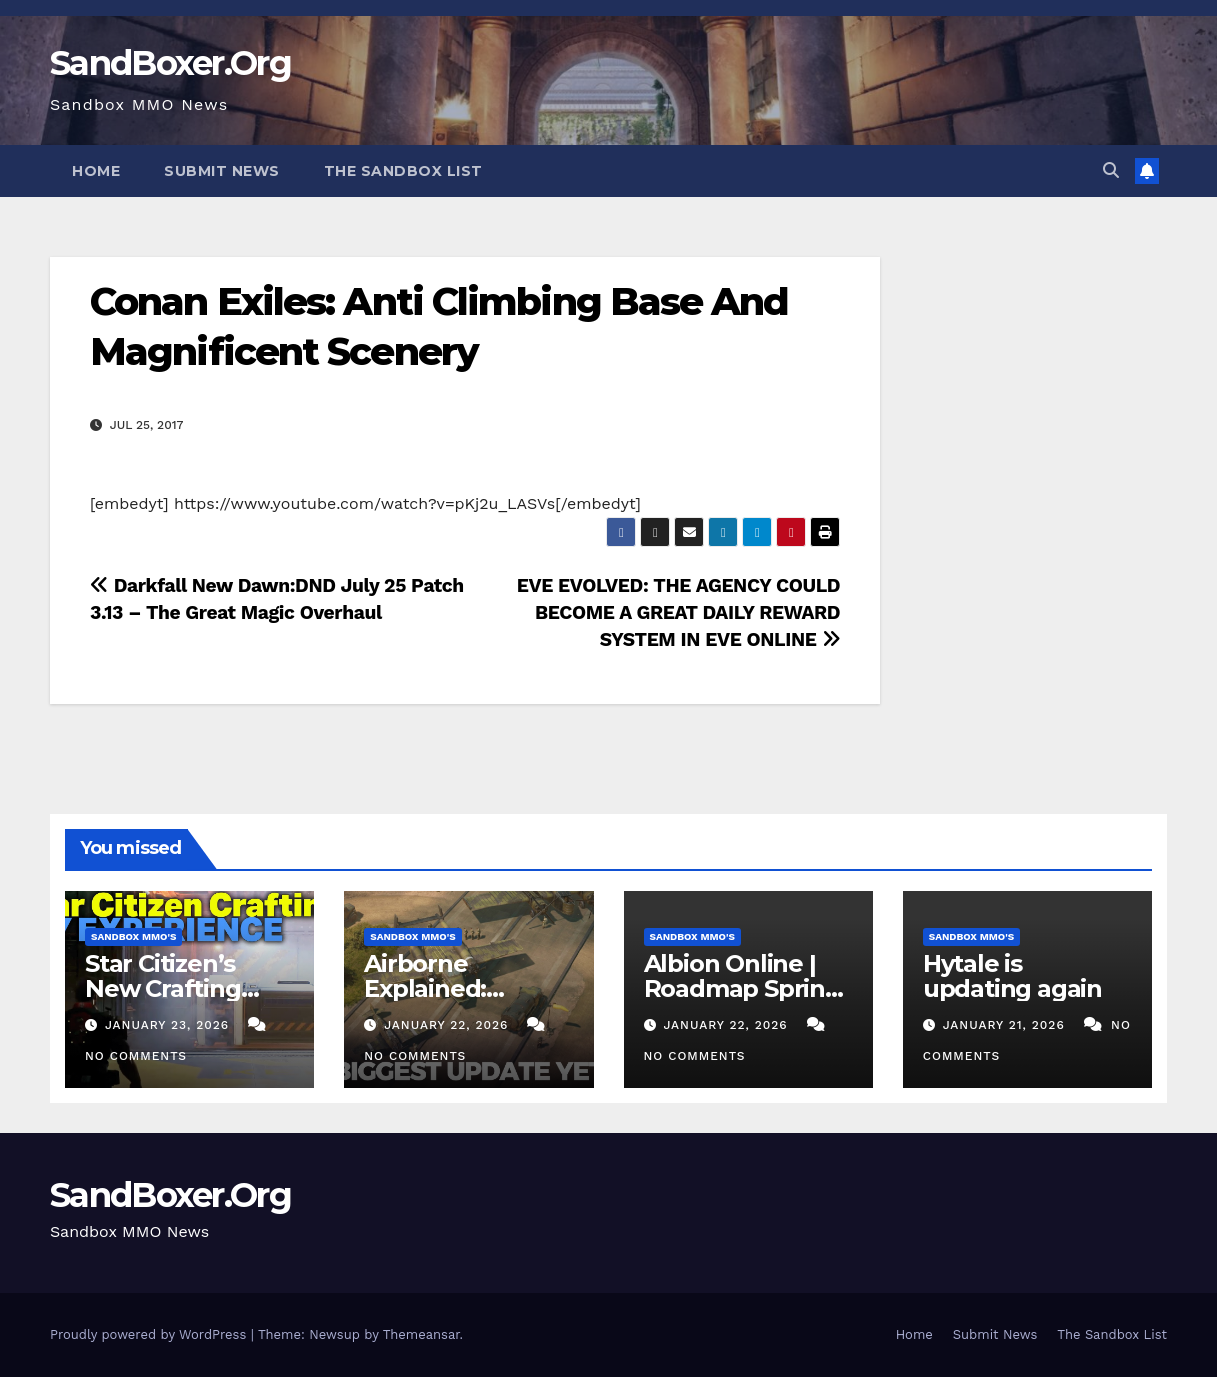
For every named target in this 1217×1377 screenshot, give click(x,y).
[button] (1111, 170)
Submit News (222, 171)
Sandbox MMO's (133, 936)
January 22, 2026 (448, 1025)
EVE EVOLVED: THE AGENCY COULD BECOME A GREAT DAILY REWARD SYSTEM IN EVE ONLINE (678, 612)
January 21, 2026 (1006, 1025)
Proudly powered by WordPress (150, 1334)
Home (96, 171)
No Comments (136, 1056)
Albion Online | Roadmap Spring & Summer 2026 (742, 988)
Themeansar (421, 1334)
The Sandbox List (403, 171)
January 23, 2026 (169, 1025)
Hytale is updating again (1012, 976)
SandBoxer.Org (170, 63)
